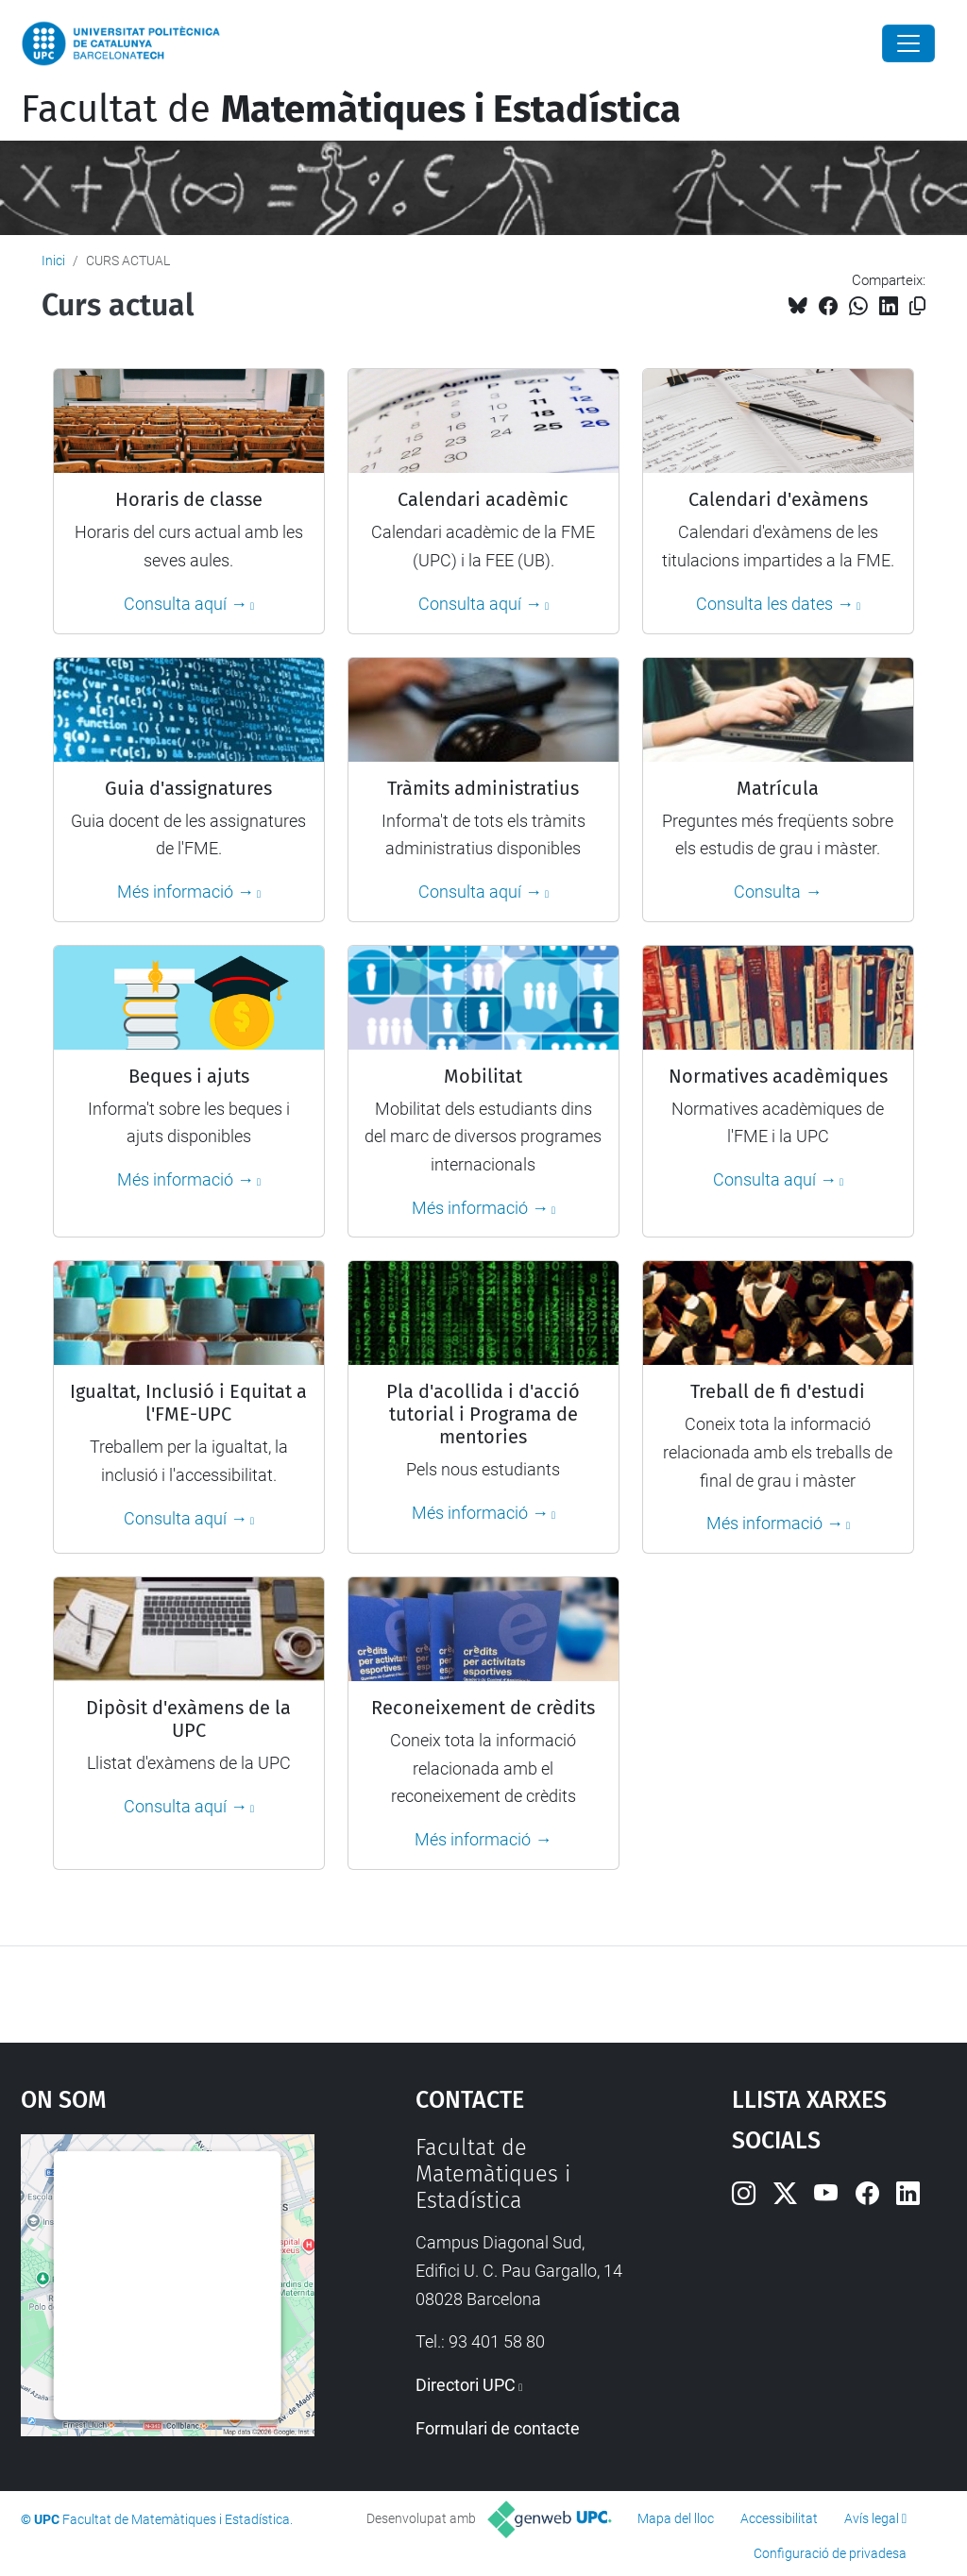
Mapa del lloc (675, 2518)
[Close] (908, 43)
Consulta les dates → (775, 604)
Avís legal (871, 2518)
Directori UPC (466, 2385)
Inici (53, 260)
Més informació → (185, 891)
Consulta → (778, 891)
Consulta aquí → (185, 604)
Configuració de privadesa (830, 2553)
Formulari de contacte (498, 2428)
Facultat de (351, 109)
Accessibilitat (779, 2518)
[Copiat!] (917, 306)
